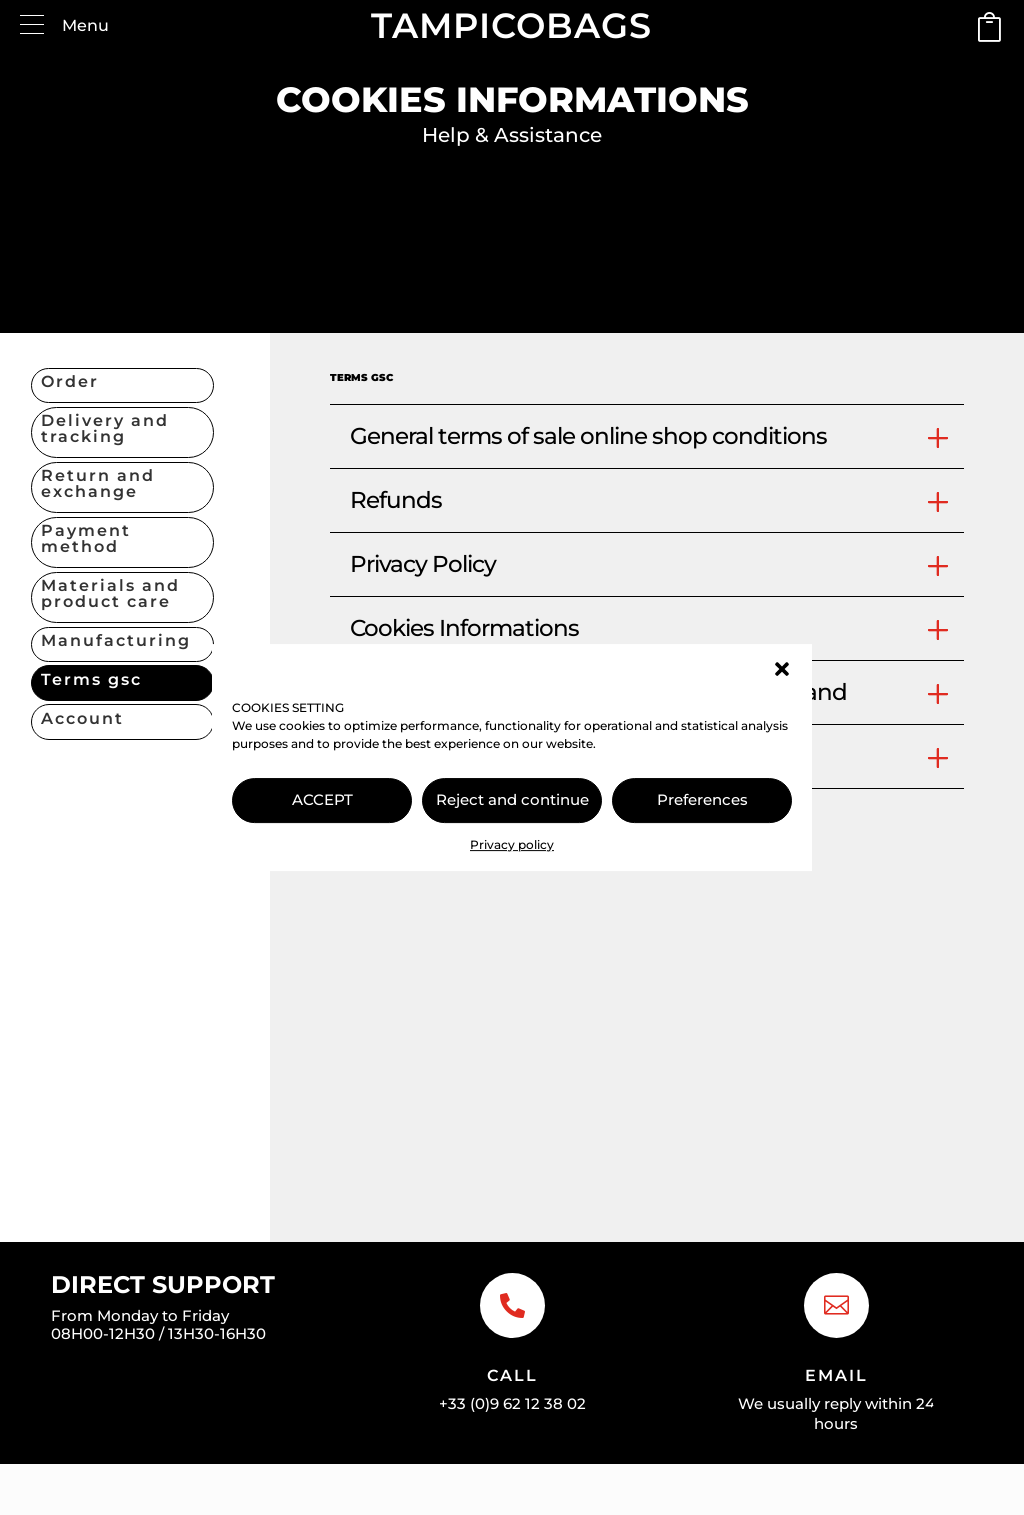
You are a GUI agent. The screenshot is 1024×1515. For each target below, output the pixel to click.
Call (512, 1375)
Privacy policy (512, 844)
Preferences (702, 799)
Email (836, 1375)
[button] (782, 669)
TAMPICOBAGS (511, 25)
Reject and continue (512, 799)
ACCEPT (322, 799)
